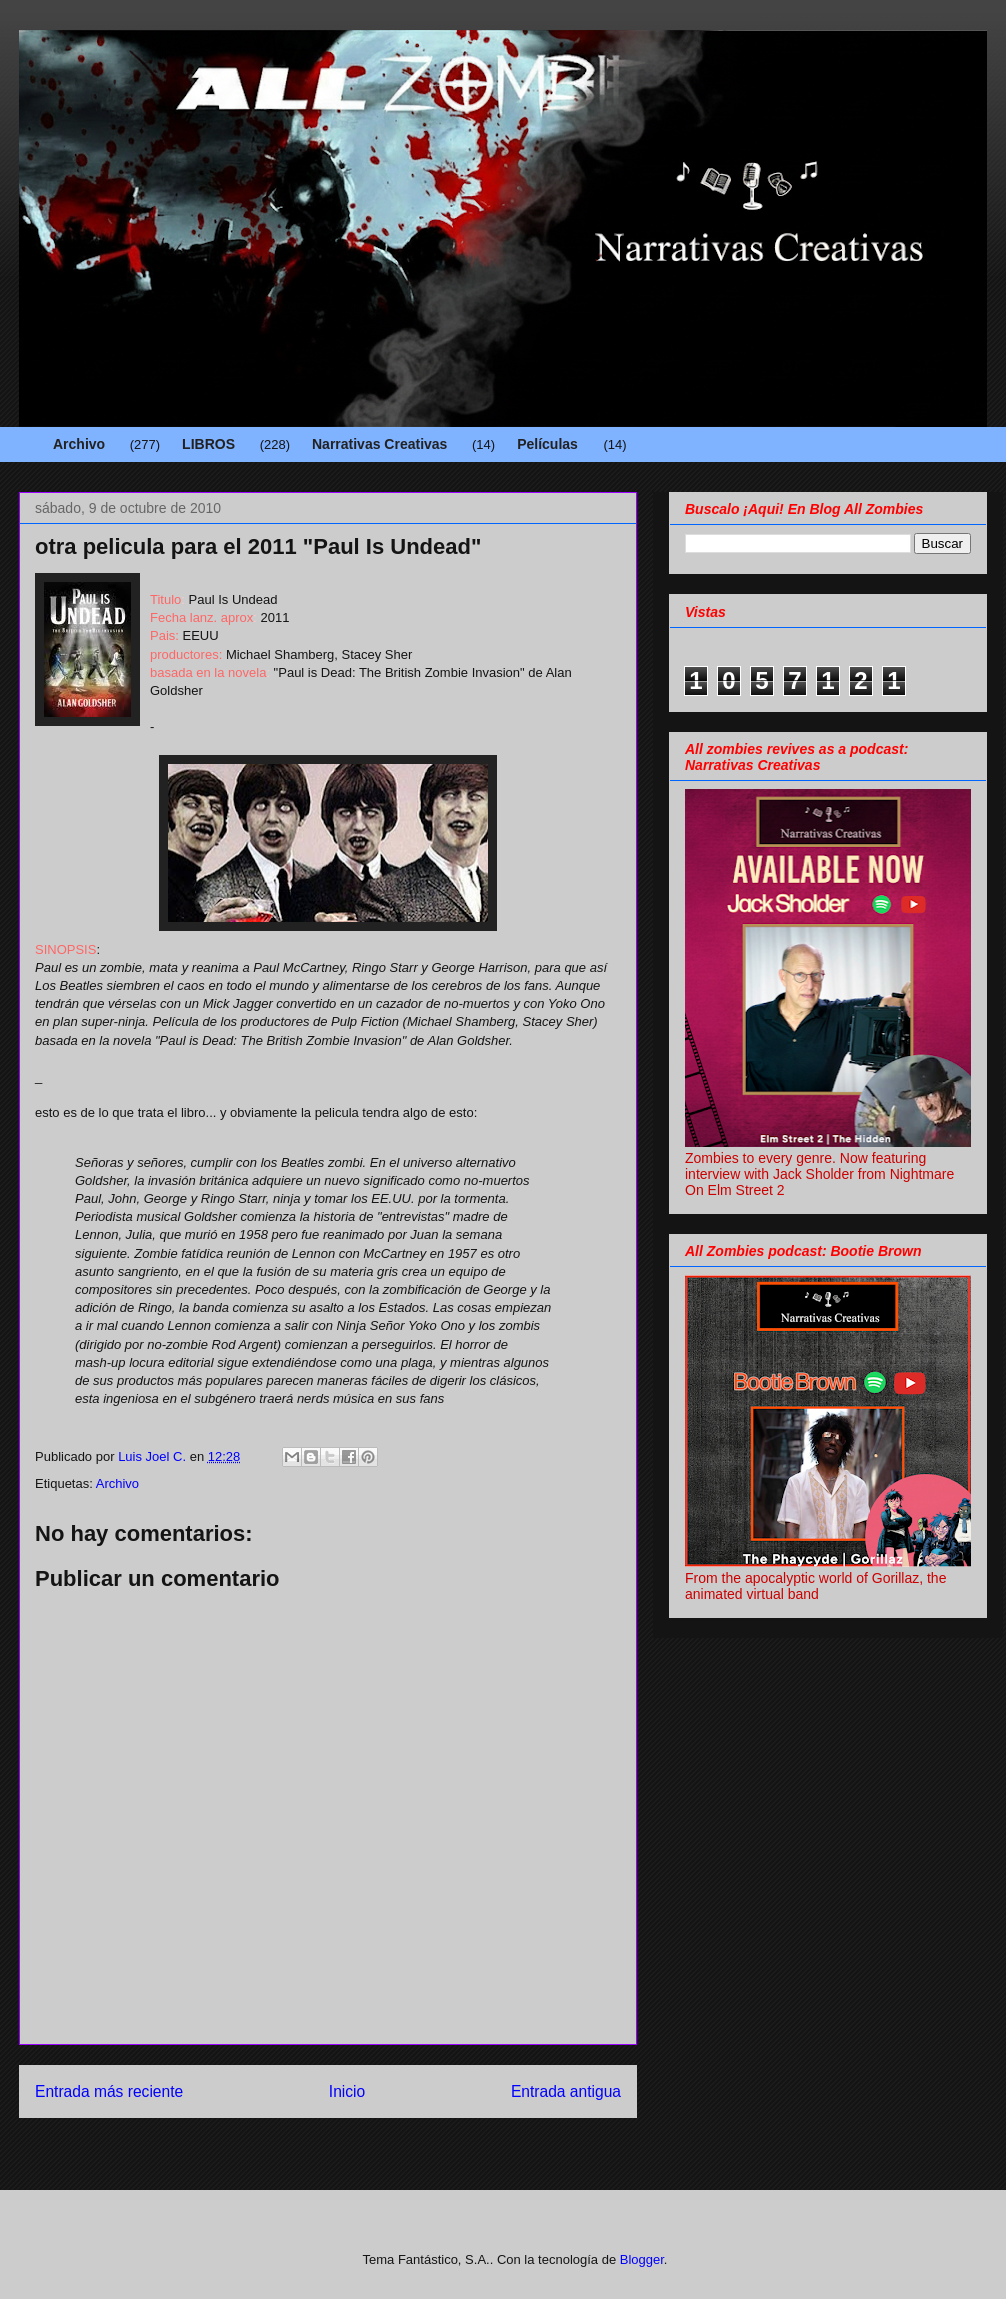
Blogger (642, 2259)
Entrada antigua (566, 2091)
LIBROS (208, 444)
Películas (547, 444)
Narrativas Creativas (379, 444)
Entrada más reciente (109, 2091)
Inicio (347, 2091)
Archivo (79, 444)
